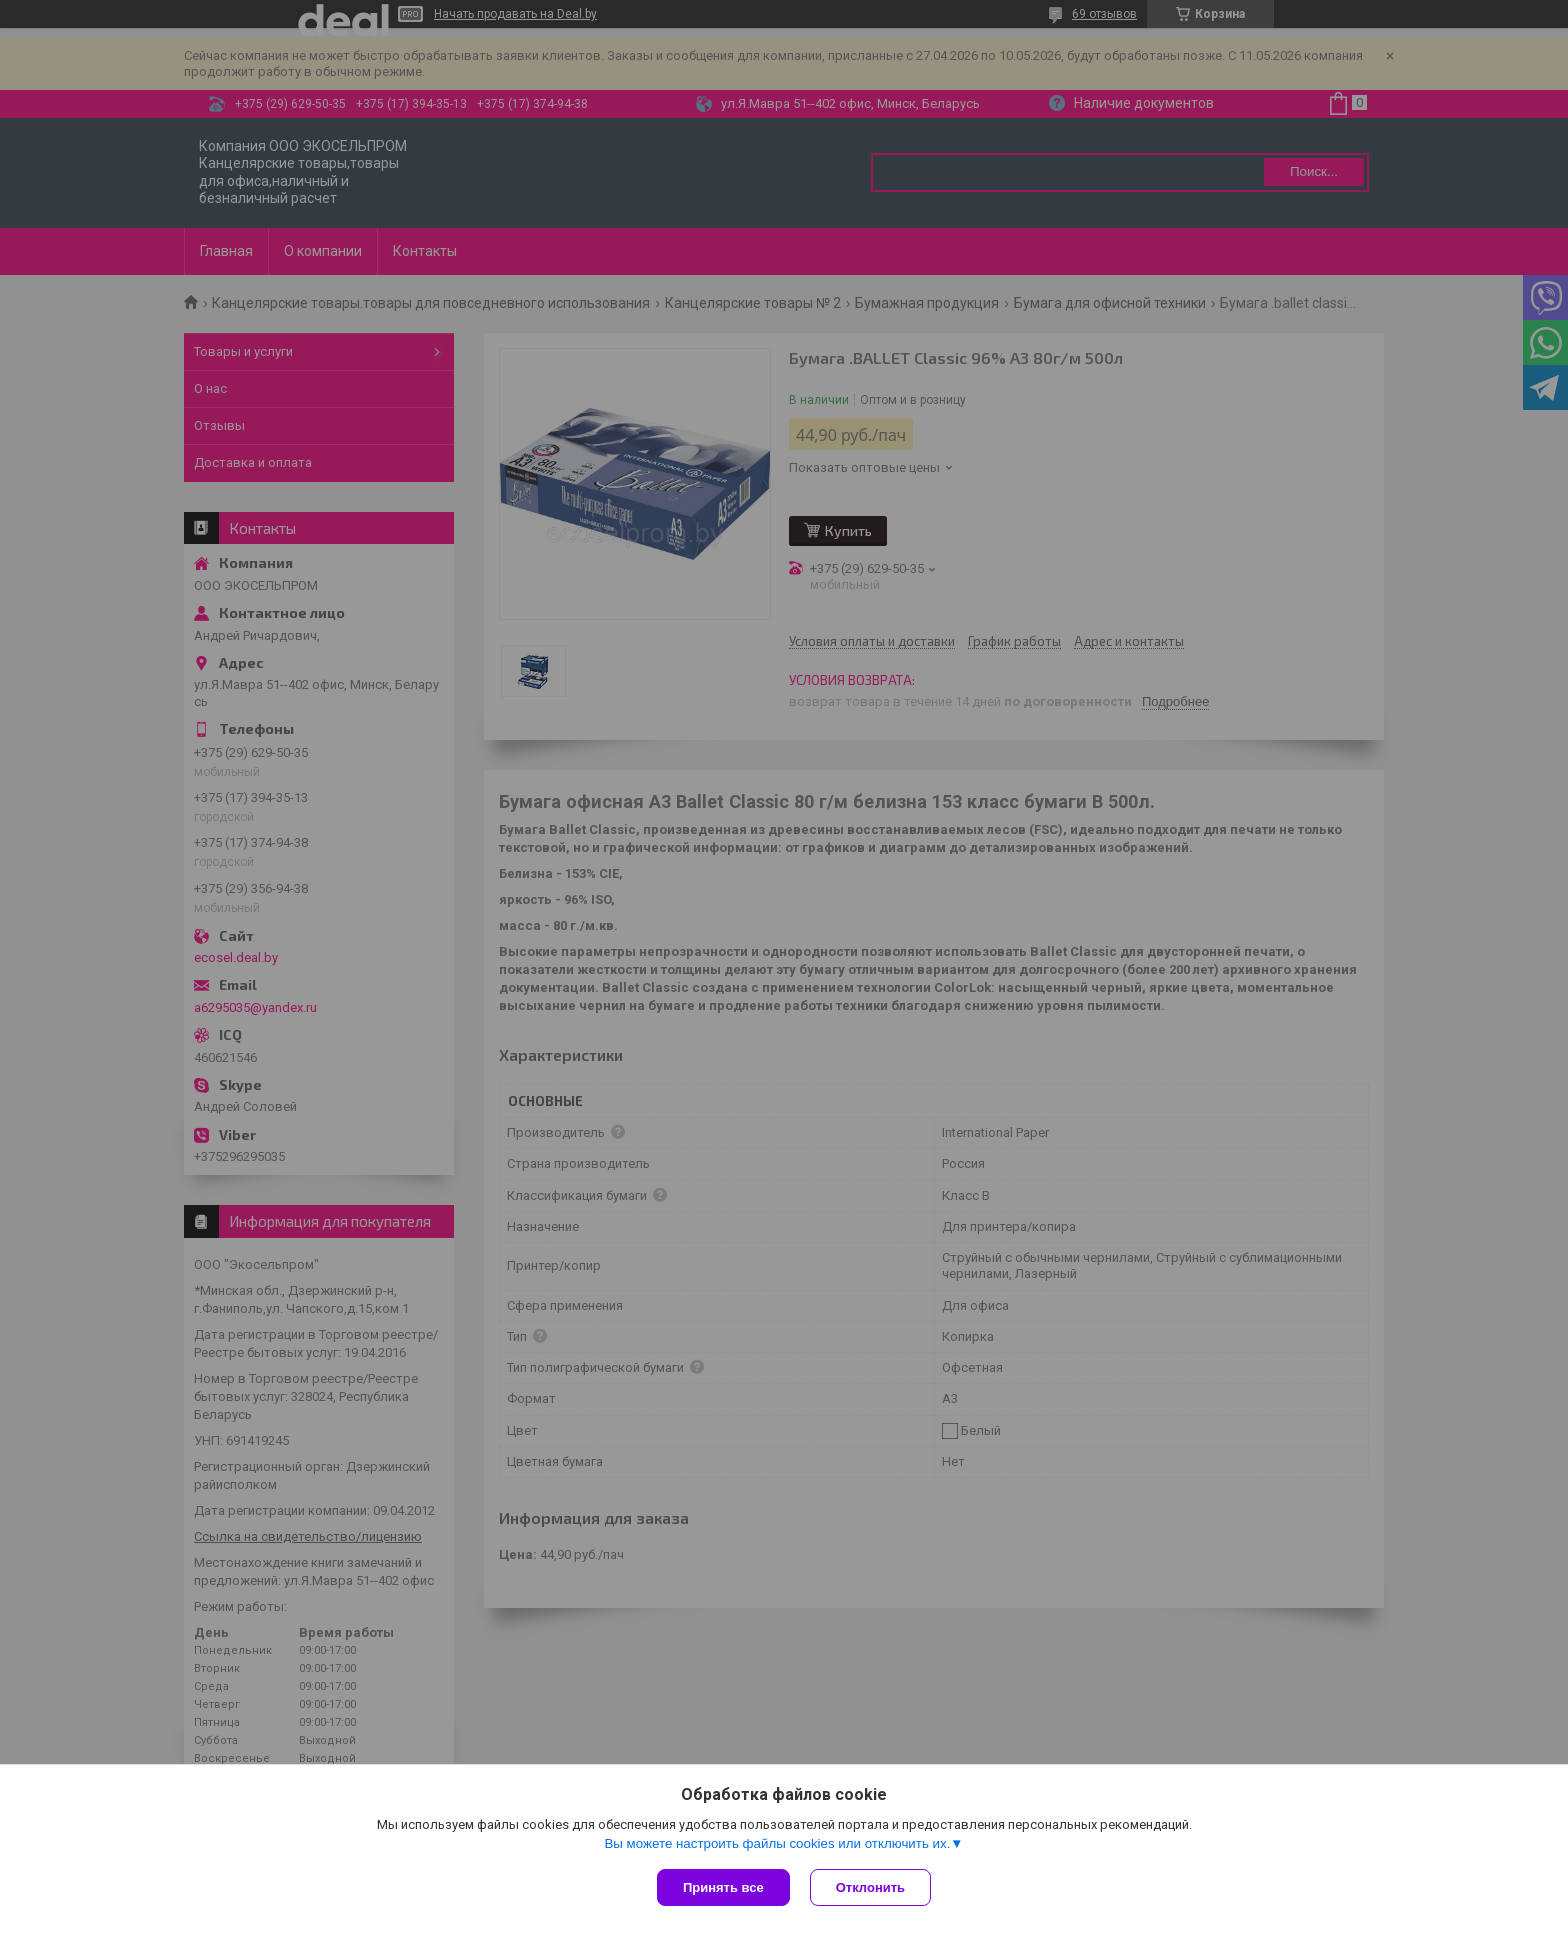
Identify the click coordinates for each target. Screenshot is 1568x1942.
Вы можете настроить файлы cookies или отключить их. (777, 1843)
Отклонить (870, 1887)
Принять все (723, 1887)
